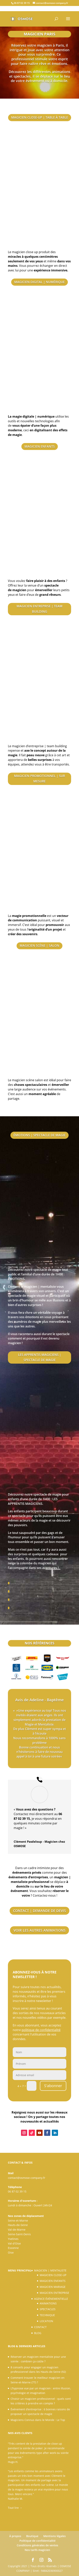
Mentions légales (54, 2536)
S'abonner (53, 2085)
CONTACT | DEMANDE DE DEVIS (39, 1910)
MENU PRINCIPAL (19, 2270)
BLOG (37, 2333)
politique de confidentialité (41, 2030)
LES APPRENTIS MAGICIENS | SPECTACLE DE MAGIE (39, 1357)
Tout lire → (15, 2508)
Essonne (13, 2248)
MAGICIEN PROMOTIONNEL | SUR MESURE (39, 778)
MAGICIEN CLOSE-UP (53, 2275)
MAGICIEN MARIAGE (53, 2287)
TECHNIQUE (47, 2315)
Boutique (32, 2536)
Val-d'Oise (14, 2243)
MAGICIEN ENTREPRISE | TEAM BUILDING (39, 609)
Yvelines (13, 2239)
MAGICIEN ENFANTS (39, 446)
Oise (11, 2252)
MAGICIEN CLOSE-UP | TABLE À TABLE (39, 117)
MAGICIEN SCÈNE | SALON (39, 945)
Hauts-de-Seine (18, 2225)
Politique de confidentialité (37, 2540)
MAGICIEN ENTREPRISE (54, 2293)
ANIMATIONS (48, 2303)
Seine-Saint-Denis (19, 2234)
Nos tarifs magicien (37, 2550)
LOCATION (46, 2321)
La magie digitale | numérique (31, 416)
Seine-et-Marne (18, 2220)
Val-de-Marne (16, 2229)
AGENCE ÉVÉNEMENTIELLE (51, 2299)
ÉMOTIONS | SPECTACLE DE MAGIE (39, 1135)
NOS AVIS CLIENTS (20, 2433)
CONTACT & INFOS (20, 2162)
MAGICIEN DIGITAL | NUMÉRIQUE (39, 282)
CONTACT (40, 2327)
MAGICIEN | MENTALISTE (50, 2270)
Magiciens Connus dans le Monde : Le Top (38, 2420)
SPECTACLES (47, 2309)
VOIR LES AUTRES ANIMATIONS (39, 1930)
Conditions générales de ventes (37, 2545)
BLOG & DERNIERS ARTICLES (26, 2346)
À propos (15, 2536)
